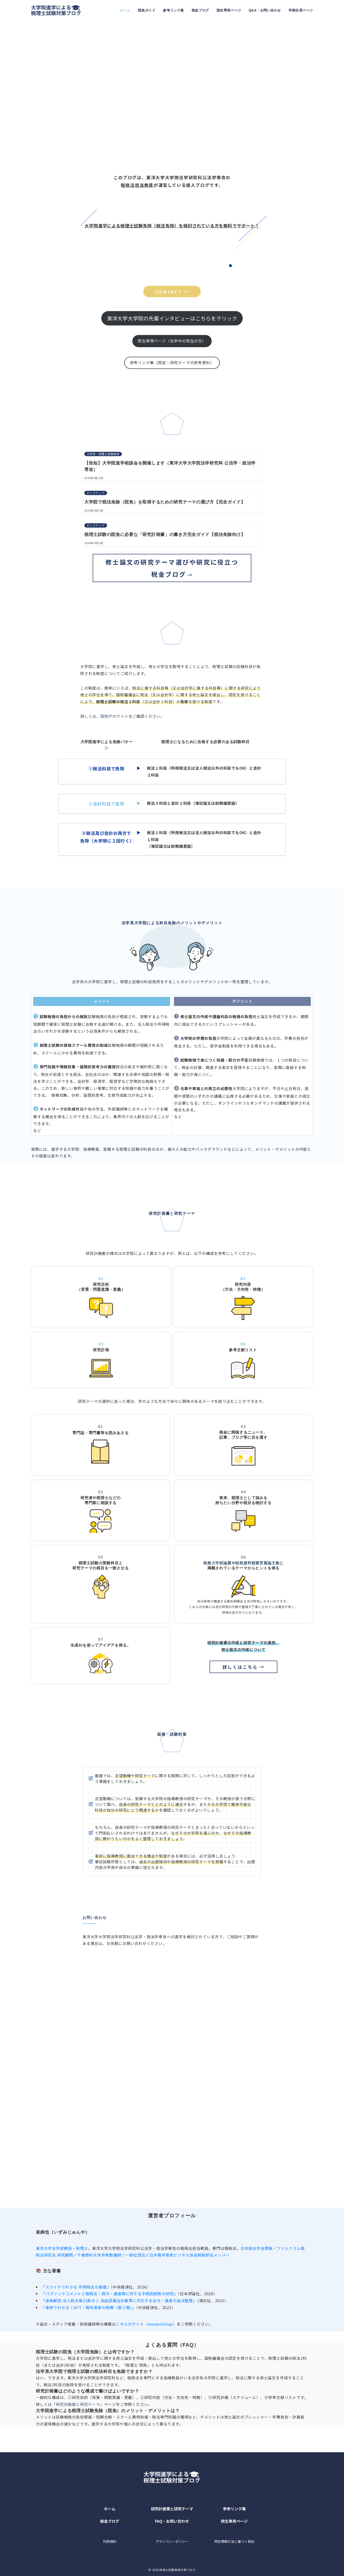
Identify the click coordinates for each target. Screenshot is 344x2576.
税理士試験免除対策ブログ (177, 2570)
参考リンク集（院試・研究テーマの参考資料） (172, 362)
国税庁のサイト (114, 716)
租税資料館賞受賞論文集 (257, 1563)
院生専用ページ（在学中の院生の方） (172, 341)
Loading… (172, 2075)
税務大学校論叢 (217, 1563)
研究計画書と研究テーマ (78, 2404)
